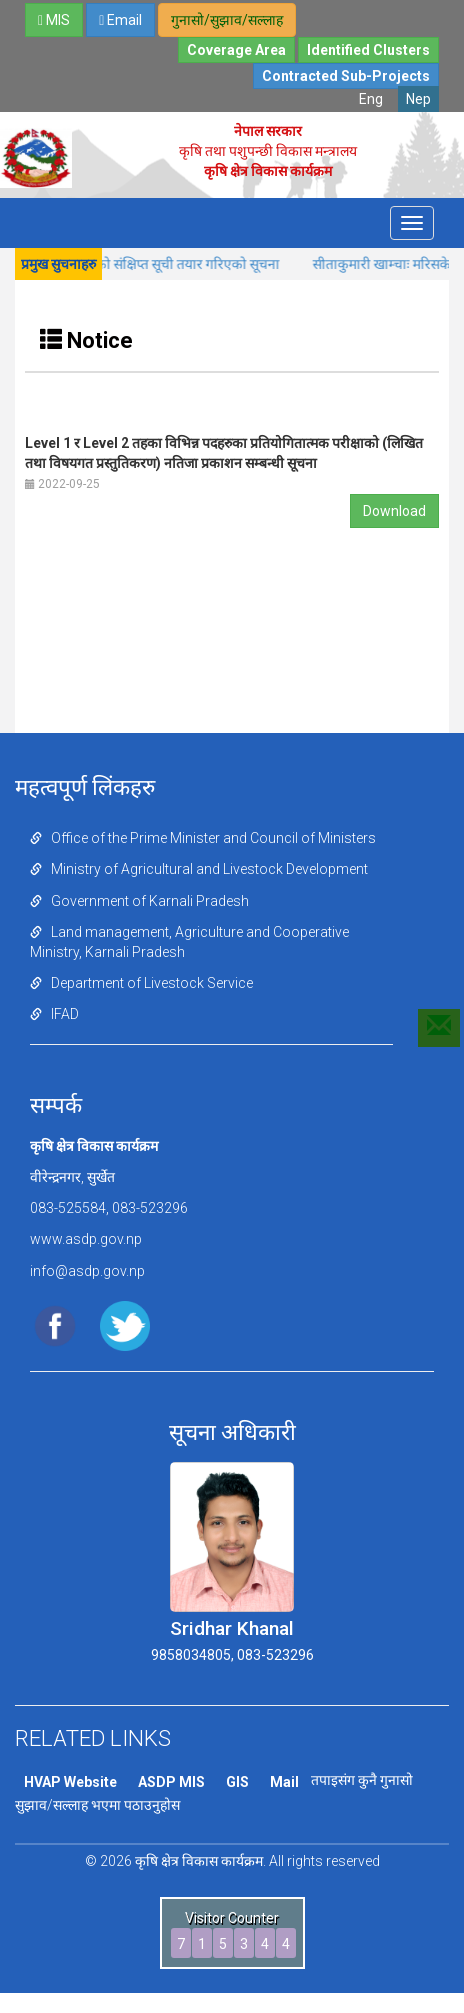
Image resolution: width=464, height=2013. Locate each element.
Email (120, 20)
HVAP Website (70, 1782)
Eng (371, 99)
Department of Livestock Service (141, 983)
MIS (54, 20)
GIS (237, 1782)
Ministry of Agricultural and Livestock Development (199, 869)
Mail (284, 1782)
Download (394, 511)
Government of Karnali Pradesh (139, 901)
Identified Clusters (368, 50)
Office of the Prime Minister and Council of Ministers (203, 838)
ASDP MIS (171, 1782)
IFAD (54, 1014)
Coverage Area (236, 50)
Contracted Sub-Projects (346, 76)
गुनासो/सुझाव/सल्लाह (227, 20)
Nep (418, 99)
